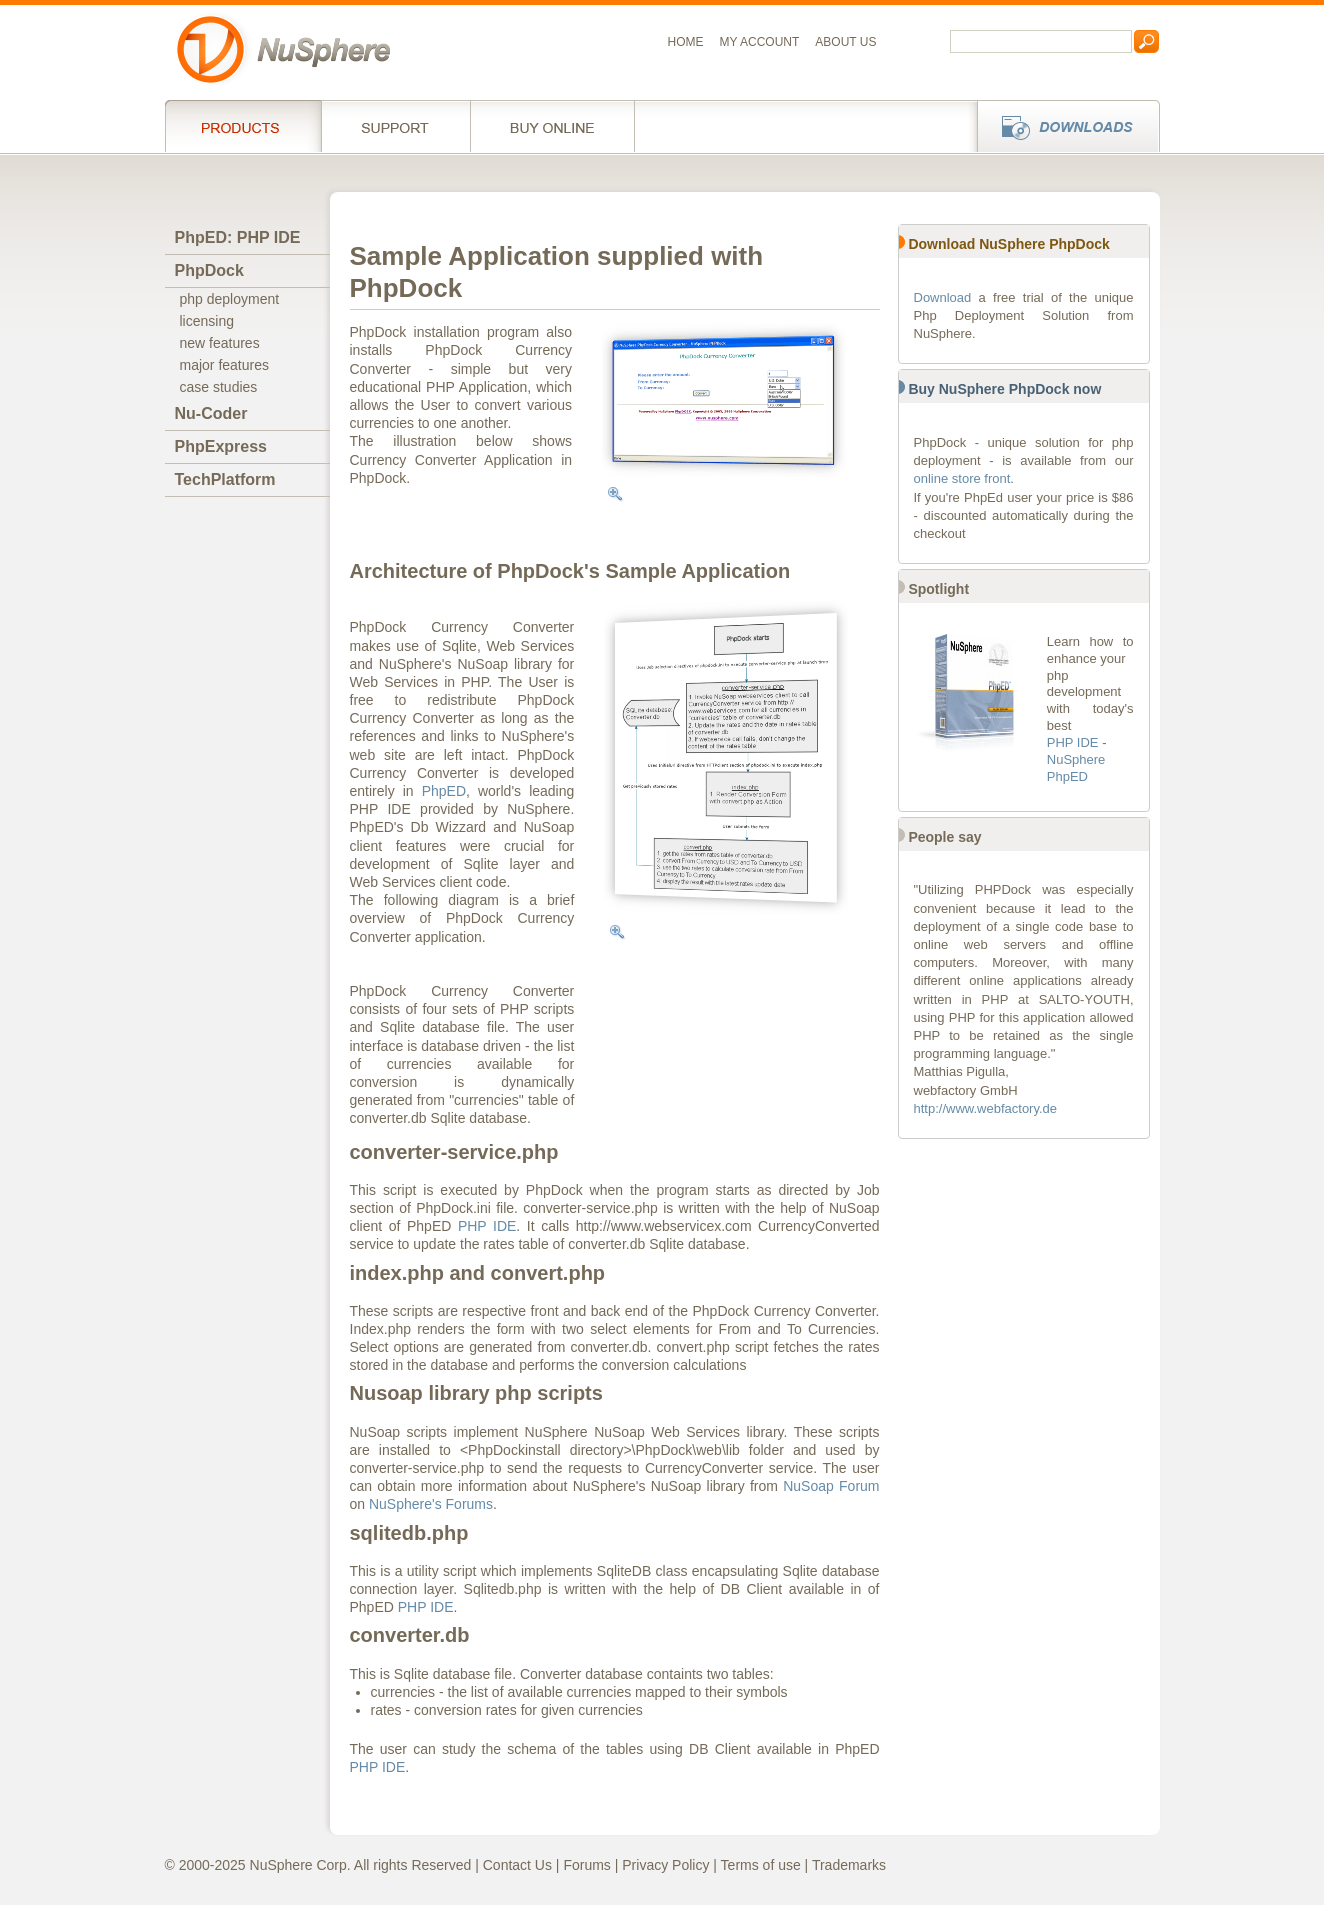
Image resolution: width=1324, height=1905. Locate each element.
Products (243, 126)
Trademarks (849, 1865)
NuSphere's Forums (431, 1504)
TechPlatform (225, 479)
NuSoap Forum (831, 1486)
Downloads (1062, 126)
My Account (760, 42)
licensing (207, 321)
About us (845, 42)
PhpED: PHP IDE (238, 237)
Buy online (552, 126)
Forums (586, 1865)
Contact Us (517, 1865)
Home (686, 42)
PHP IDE (487, 1226)
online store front (962, 478)
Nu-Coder (211, 413)
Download (943, 297)
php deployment (230, 299)
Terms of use (761, 1865)
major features (224, 365)
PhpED (444, 791)
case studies (219, 387)
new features (220, 343)
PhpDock (209, 270)
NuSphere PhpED (1076, 768)
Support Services (395, 126)
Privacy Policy (665, 1865)
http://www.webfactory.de (986, 1108)
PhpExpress (221, 446)
